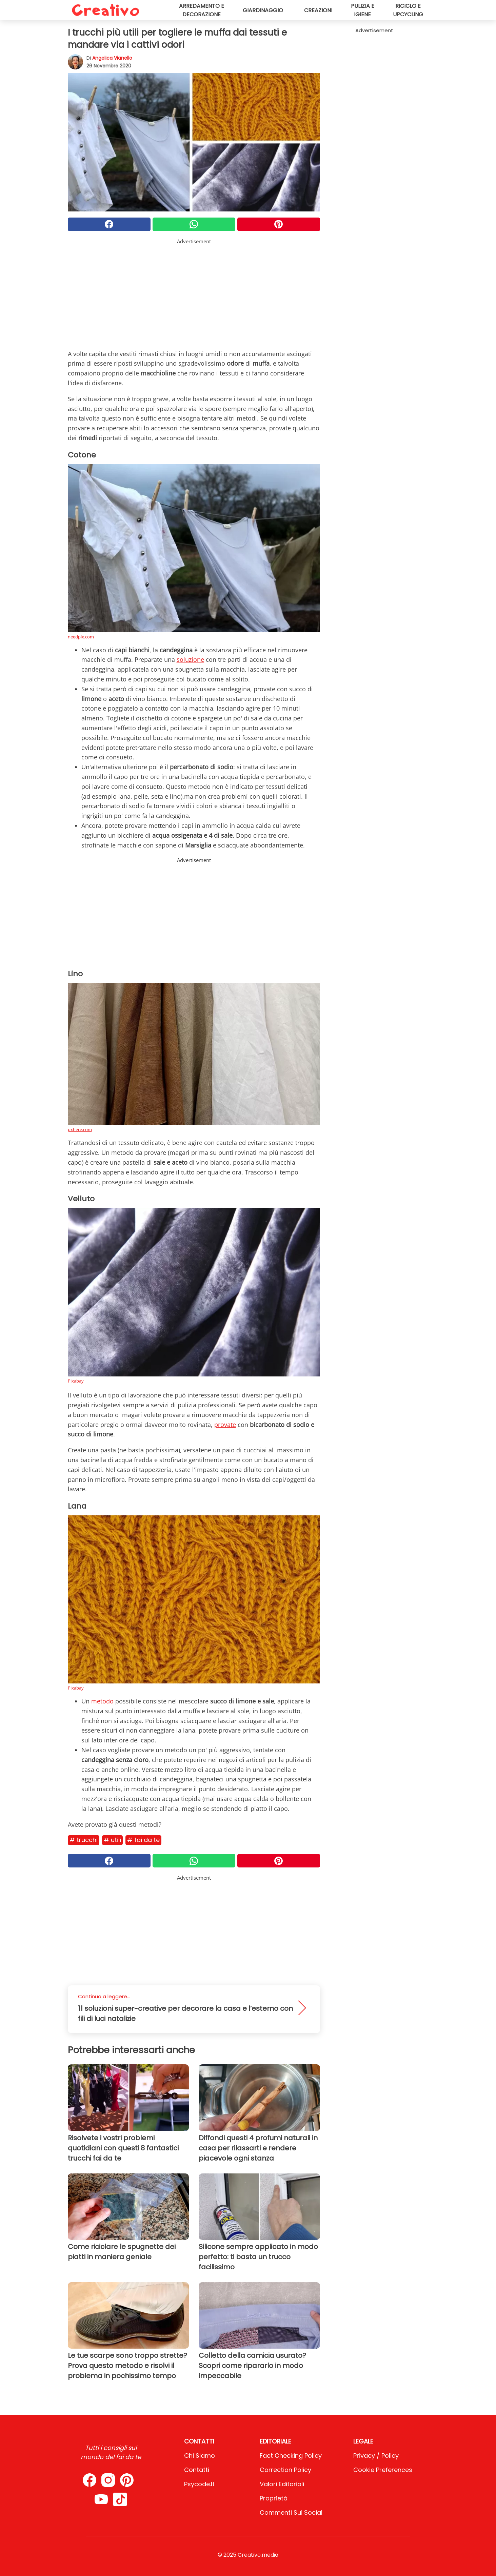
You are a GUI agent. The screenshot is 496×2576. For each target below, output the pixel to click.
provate (225, 1424)
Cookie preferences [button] (382, 2470)
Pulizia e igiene (362, 10)
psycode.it (199, 2484)
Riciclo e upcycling (408, 10)
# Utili (112, 1840)
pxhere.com (80, 1129)
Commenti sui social (291, 2512)
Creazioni (318, 10)
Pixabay (76, 1381)
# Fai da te (143, 1840)
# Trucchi (84, 1840)
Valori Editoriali (282, 2484)
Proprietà (273, 2498)
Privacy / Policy (376, 2455)
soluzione (190, 659)
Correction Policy (285, 2470)
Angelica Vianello (112, 58)
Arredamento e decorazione (201, 10)
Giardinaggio (263, 10)
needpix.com (81, 637)
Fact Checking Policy (291, 2455)
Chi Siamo (199, 2455)
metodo (102, 1701)
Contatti (196, 2470)
